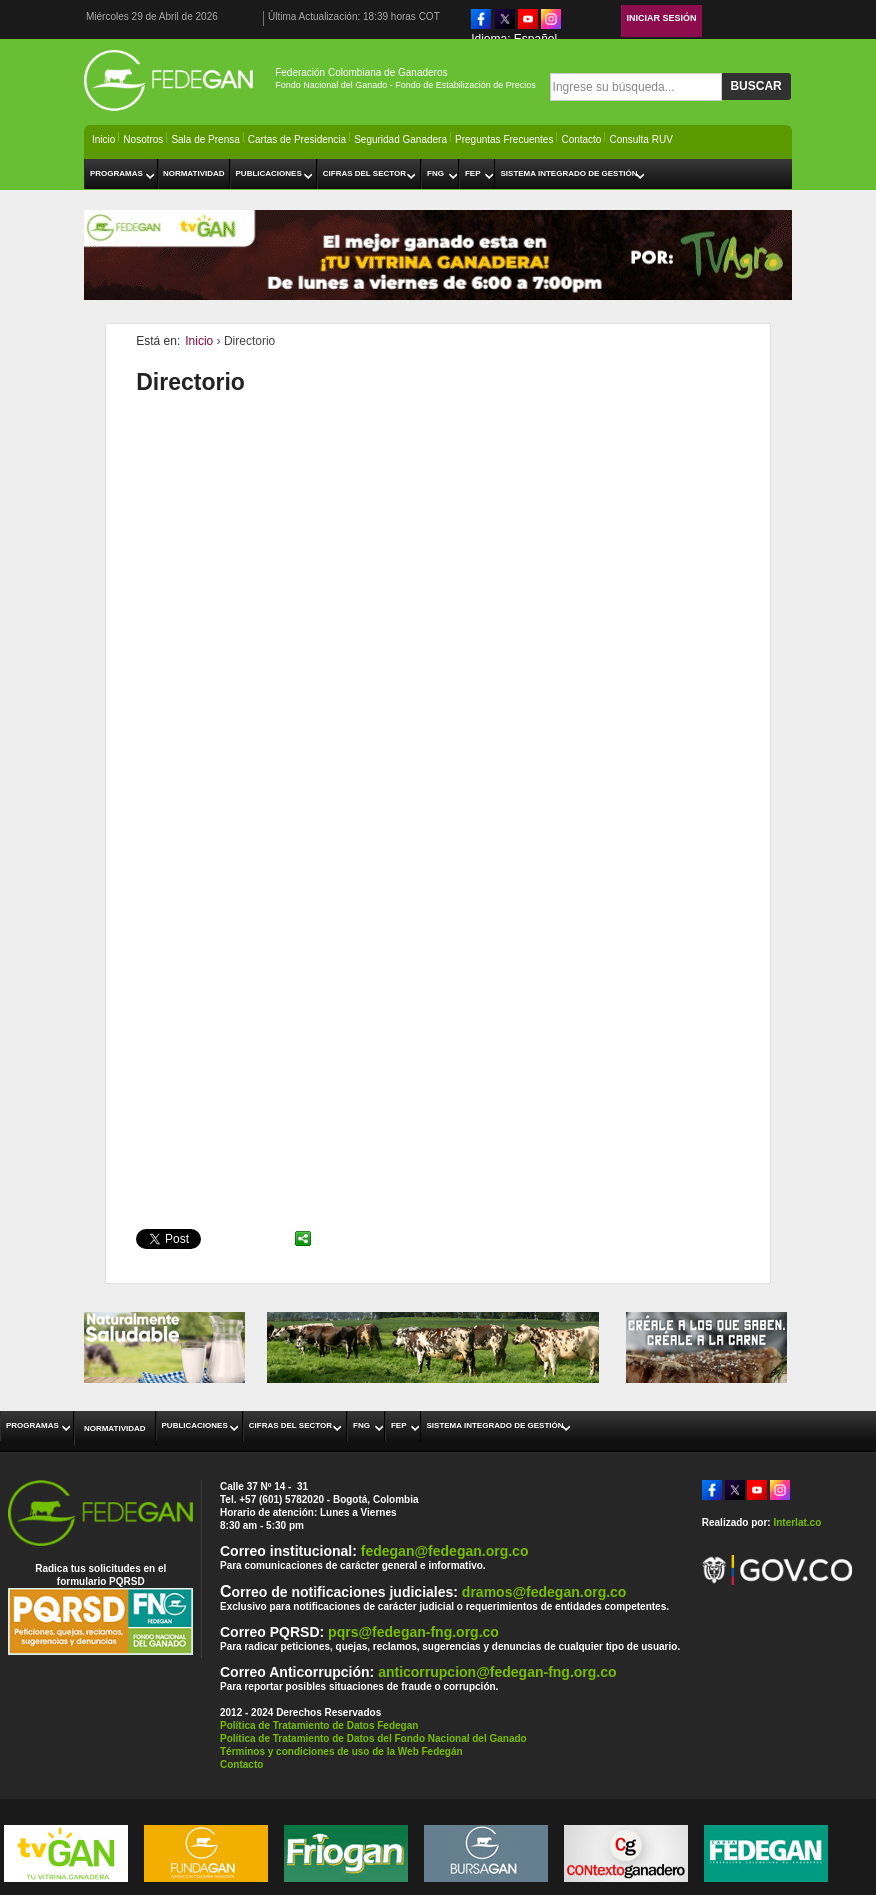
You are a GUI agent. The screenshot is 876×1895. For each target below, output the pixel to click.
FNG (435, 173)
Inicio (103, 139)
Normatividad (194, 173)
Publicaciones (269, 173)
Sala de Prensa (205, 139)
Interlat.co (797, 1522)
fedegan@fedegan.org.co (445, 1551)
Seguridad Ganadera (400, 139)
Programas (116, 173)
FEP (473, 173)
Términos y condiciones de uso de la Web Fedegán (341, 1751)
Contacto (581, 139)
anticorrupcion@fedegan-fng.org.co (497, 1672)
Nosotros (143, 139)
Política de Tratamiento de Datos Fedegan (319, 1725)
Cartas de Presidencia (297, 139)
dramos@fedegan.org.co (544, 1592)
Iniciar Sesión (662, 18)
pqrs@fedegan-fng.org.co (413, 1632)
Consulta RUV (640, 139)
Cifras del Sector (364, 173)
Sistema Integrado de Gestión (568, 173)
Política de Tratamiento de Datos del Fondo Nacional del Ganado (373, 1738)
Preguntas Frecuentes (504, 139)
